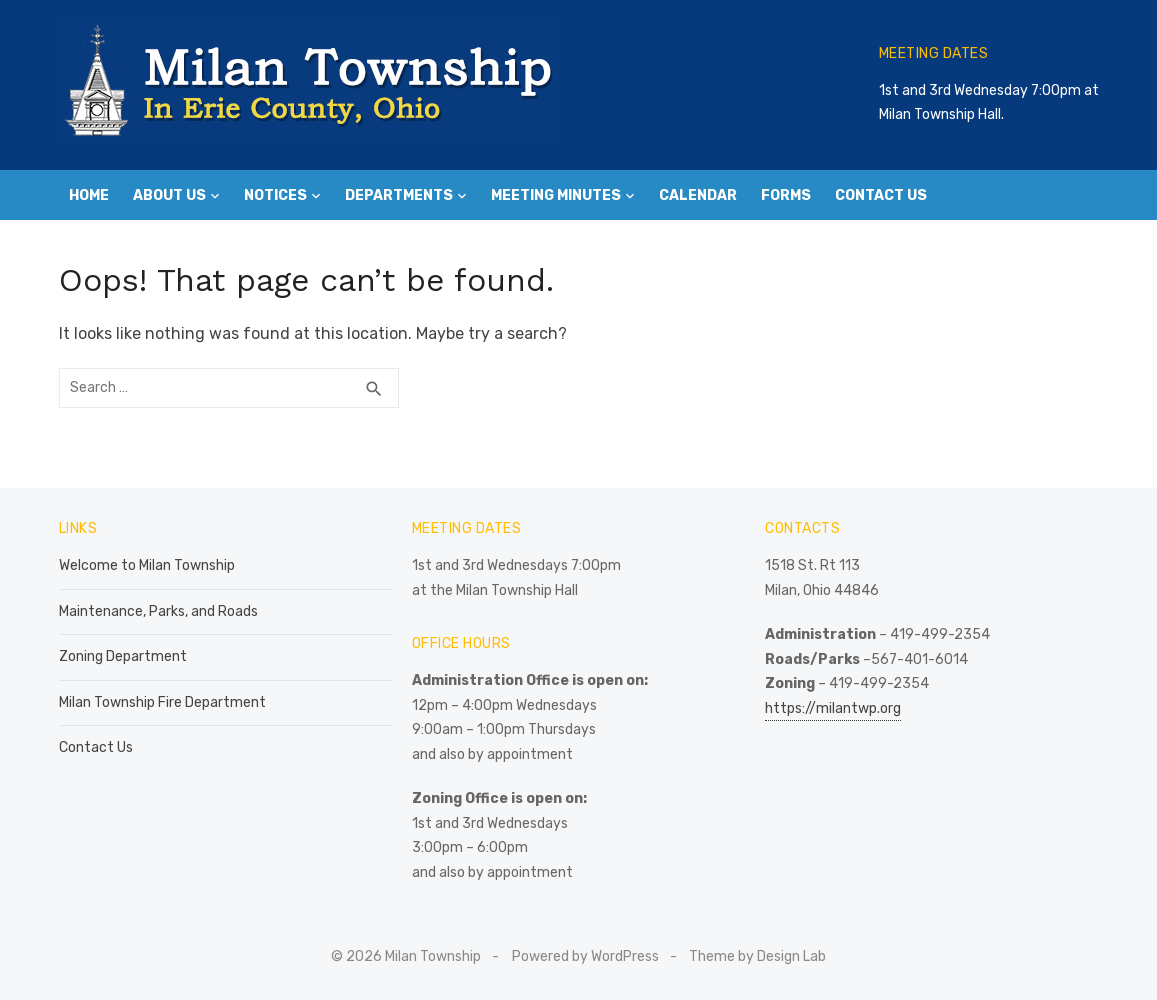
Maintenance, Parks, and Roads (158, 611)
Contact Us (881, 195)
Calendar (698, 195)
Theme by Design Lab (757, 956)
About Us (169, 195)
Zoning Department (123, 656)
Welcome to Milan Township (147, 565)
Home (89, 195)
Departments (399, 195)
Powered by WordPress (585, 956)
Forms (786, 195)
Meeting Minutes (556, 195)
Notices (275, 195)
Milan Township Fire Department (162, 702)
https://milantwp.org (833, 708)
